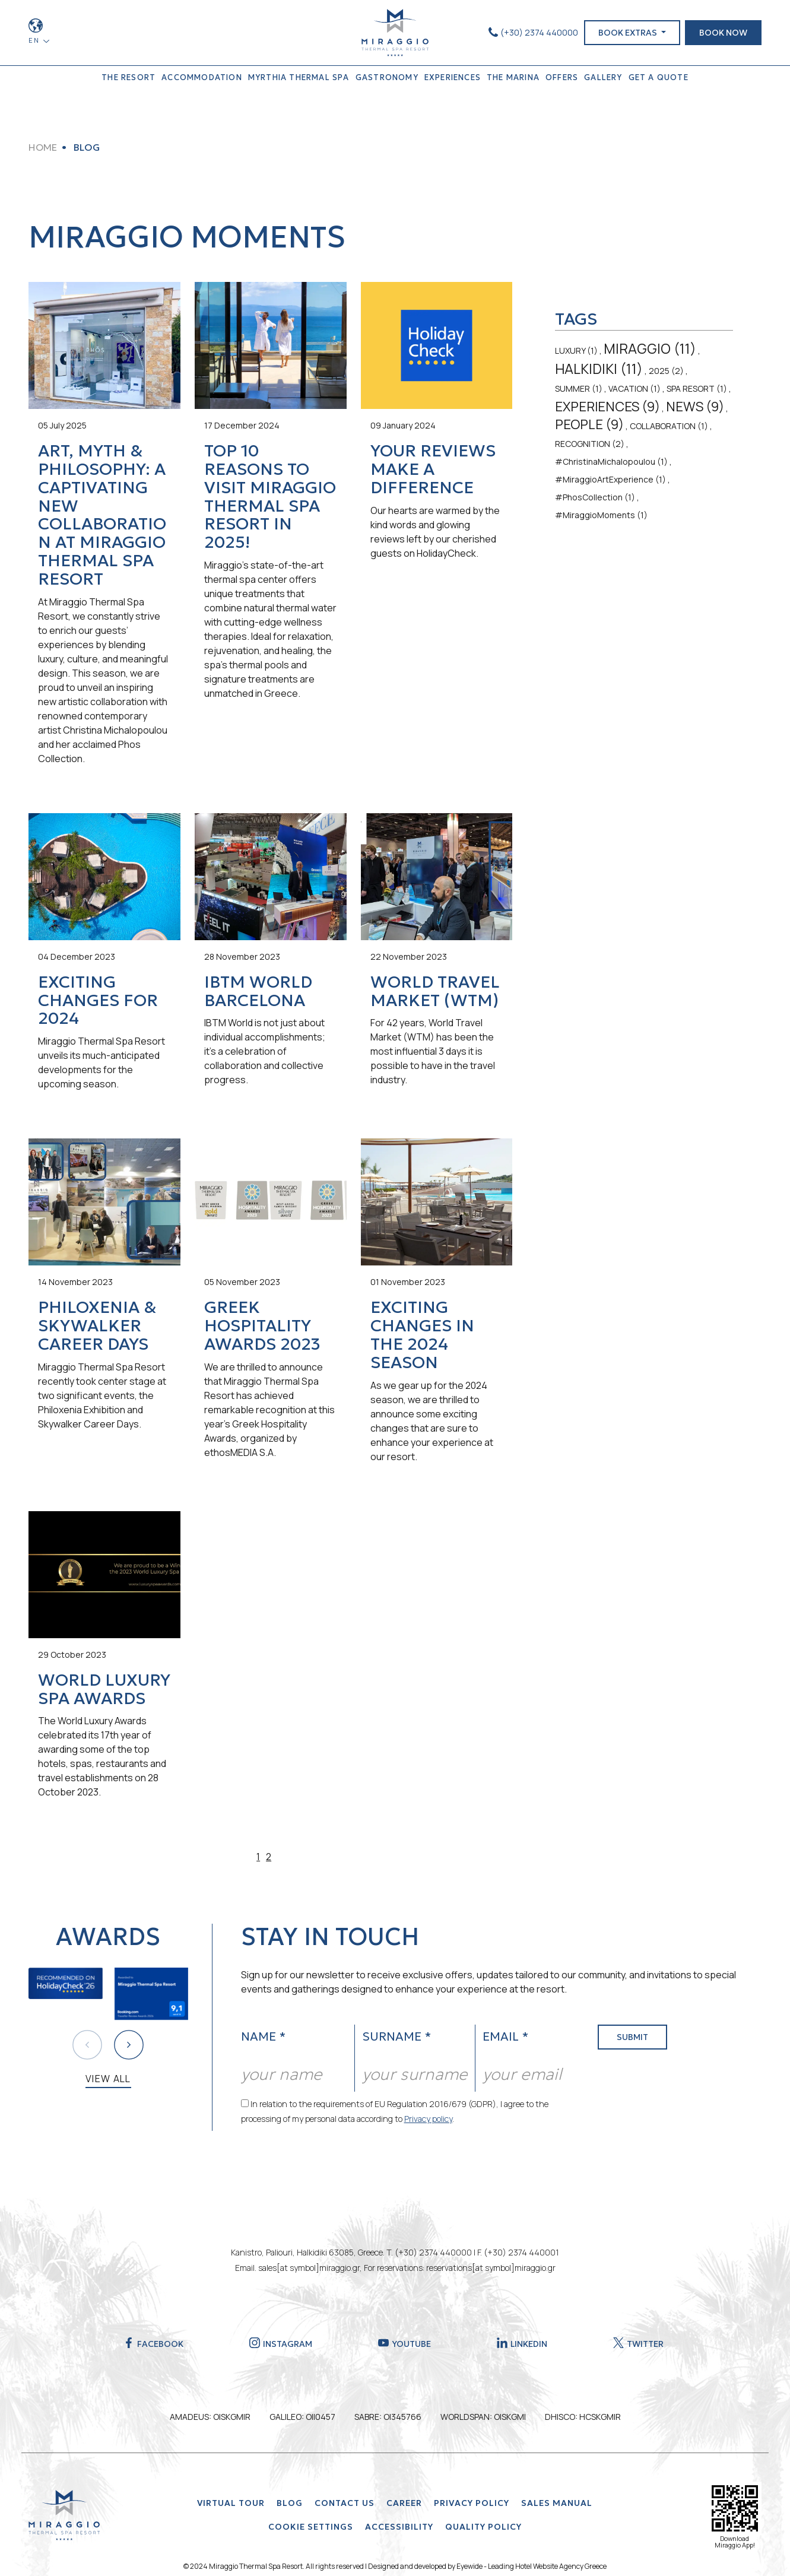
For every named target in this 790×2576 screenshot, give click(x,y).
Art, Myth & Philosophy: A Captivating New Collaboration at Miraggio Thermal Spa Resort (102, 514)
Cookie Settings (310, 2526)
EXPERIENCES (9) (607, 406)
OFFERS (561, 77)
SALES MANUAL (556, 2503)
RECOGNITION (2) (589, 443)
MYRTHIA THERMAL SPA (299, 77)
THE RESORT (128, 77)
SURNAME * (396, 2036)
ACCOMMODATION (201, 77)
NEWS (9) (695, 406)
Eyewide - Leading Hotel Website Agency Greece (531, 2566)
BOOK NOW (723, 32)
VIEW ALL (108, 2078)
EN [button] (35, 40)
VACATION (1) (634, 388)
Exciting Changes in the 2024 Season (422, 1334)
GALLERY (603, 77)
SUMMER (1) (578, 388)
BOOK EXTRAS (628, 32)
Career (404, 2503)
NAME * (263, 2036)
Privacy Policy (471, 2503)
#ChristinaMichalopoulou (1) (611, 461)
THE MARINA (513, 77)
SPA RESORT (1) (697, 388)
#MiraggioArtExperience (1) (610, 479)
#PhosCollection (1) (595, 497)
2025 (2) (666, 370)
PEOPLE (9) (589, 424)
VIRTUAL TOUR (231, 2503)
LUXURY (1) (576, 350)
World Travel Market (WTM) (435, 991)
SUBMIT (632, 2037)
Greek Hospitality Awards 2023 (262, 1325)
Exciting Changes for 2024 (98, 1000)
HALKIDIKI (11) (599, 368)
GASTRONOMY (387, 77)
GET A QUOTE (659, 77)
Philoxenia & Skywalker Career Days (97, 1325)
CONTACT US (345, 2503)
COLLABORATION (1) (669, 426)
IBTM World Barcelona (258, 991)
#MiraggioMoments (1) (601, 515)
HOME (42, 147)
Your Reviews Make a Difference (433, 469)
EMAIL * (505, 2036)
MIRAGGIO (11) (650, 348)
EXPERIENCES (452, 77)
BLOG (290, 2503)
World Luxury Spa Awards (104, 1689)
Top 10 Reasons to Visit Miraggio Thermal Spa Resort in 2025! (270, 496)
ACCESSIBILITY (399, 2526)
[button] (129, 2045)
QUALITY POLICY (483, 2526)
